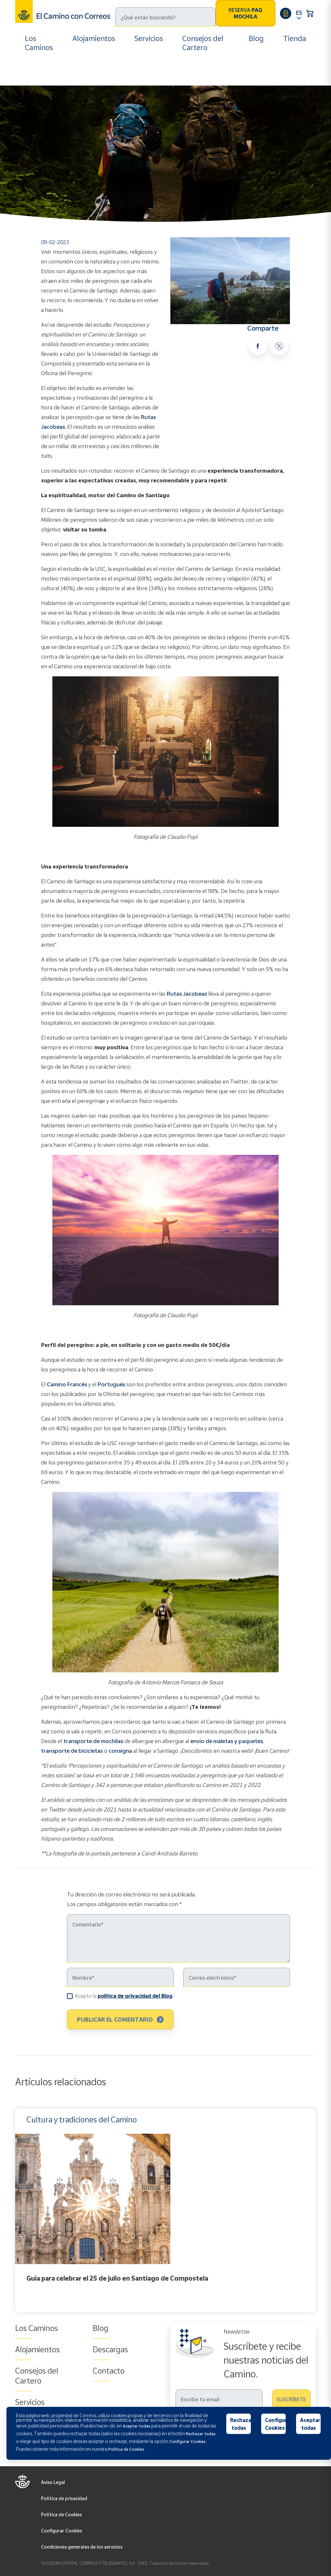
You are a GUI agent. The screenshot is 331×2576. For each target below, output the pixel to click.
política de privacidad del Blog (135, 1996)
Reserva (245, 13)
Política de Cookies (61, 2514)
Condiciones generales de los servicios (82, 2547)
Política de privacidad (64, 2498)
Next (314, 2210)
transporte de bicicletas (72, 1750)
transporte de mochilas (93, 1741)
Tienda (294, 38)
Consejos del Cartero (202, 43)
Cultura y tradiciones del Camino (101, 71)
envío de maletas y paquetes (226, 1741)
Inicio (32, 71)
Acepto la (123, 1996)
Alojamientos (93, 38)
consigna (121, 1750)
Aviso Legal (53, 2482)
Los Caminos (39, 43)
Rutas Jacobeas (187, 993)
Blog (256, 38)
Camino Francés (67, 1384)
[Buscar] (165, 16)
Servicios (148, 38)
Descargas (110, 2349)
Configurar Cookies (61, 2530)
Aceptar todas (310, 2424)
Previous (17, 2210)
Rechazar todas (240, 2424)
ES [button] (299, 12)
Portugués (111, 1384)
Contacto (108, 2370)
